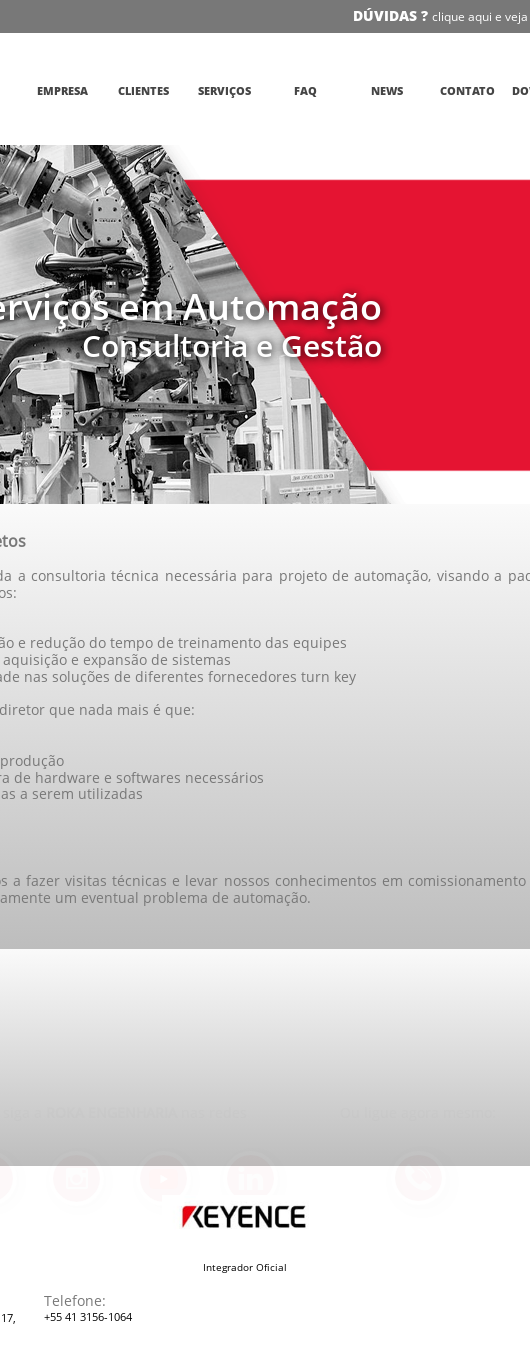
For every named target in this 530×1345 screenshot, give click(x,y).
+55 (54, 1316)
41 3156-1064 (98, 1316)
